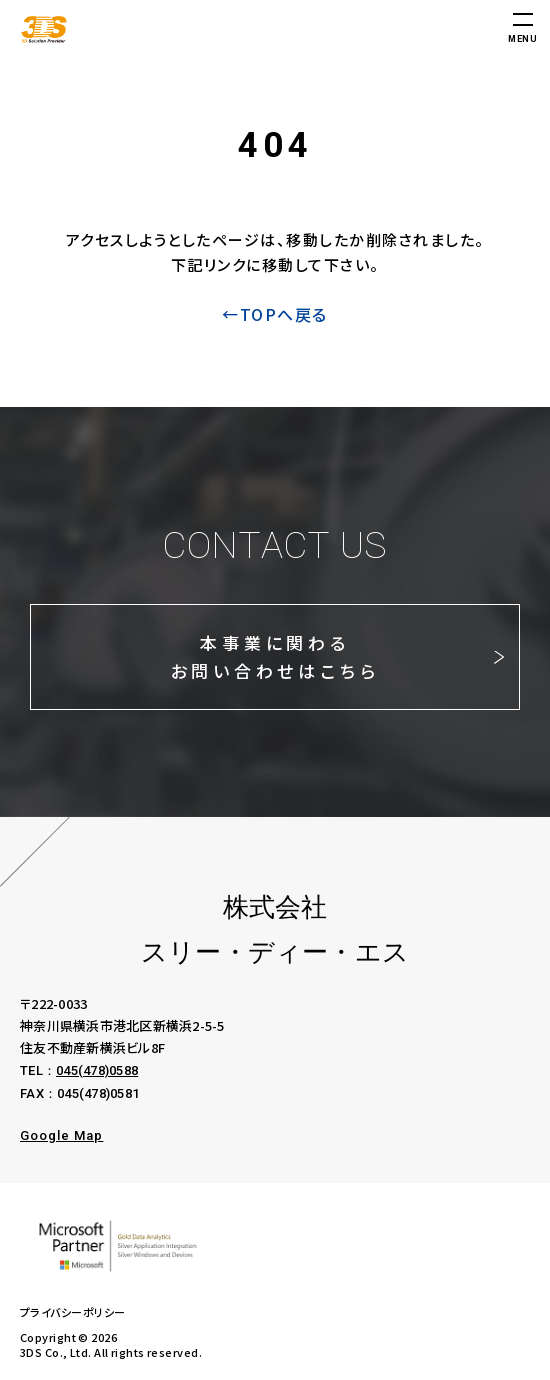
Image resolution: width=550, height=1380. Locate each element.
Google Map (61, 1135)
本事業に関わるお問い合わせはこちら (275, 656)
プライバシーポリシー (72, 1312)
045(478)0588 (97, 1070)
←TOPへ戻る (275, 314)
